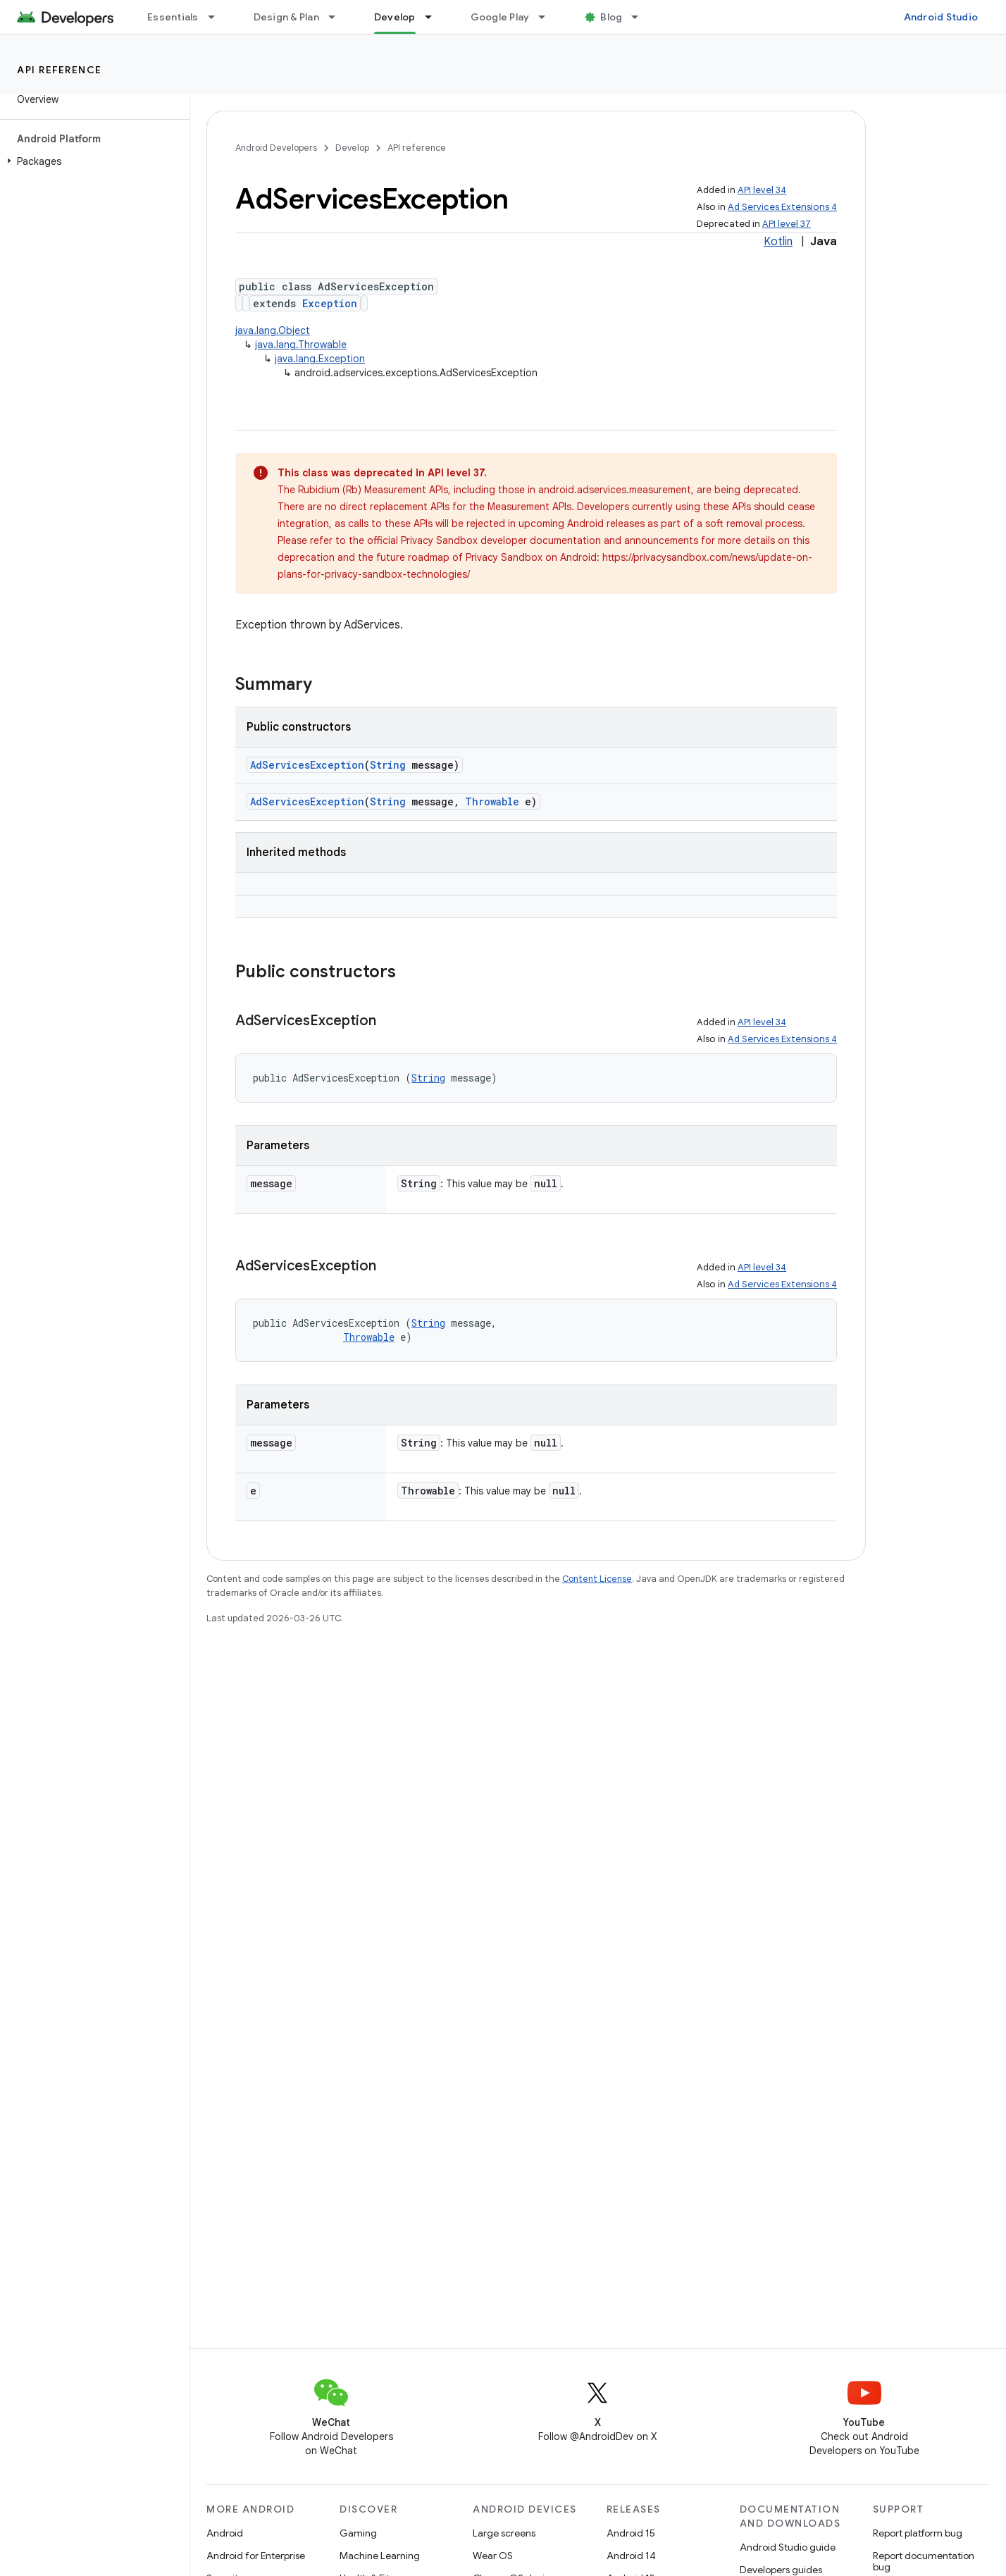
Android (224, 2533)
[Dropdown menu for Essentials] (218, 17)
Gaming (358, 2533)
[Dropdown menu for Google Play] (548, 17)
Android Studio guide (788, 2547)
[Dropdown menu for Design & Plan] (338, 17)
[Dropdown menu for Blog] (641, 17)
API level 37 (786, 224)
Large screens (504, 2533)
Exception (329, 303)
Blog (611, 17)
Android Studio (941, 17)
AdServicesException (307, 765)
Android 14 (631, 2555)
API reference (59, 69)
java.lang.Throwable (301, 344)
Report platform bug (917, 2533)
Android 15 (631, 2533)
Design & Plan (286, 17)
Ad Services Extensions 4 (782, 207)
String (388, 765)
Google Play (500, 17)
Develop (352, 148)
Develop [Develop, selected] (395, 17)
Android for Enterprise (255, 2555)
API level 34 (762, 190)
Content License (597, 1579)
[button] (92, 161)
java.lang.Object (272, 330)
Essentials (173, 17)
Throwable (492, 801)
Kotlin (778, 242)
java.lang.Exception (320, 358)
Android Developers (276, 148)
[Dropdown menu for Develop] (435, 17)
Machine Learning (380, 2555)
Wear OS (493, 2555)
